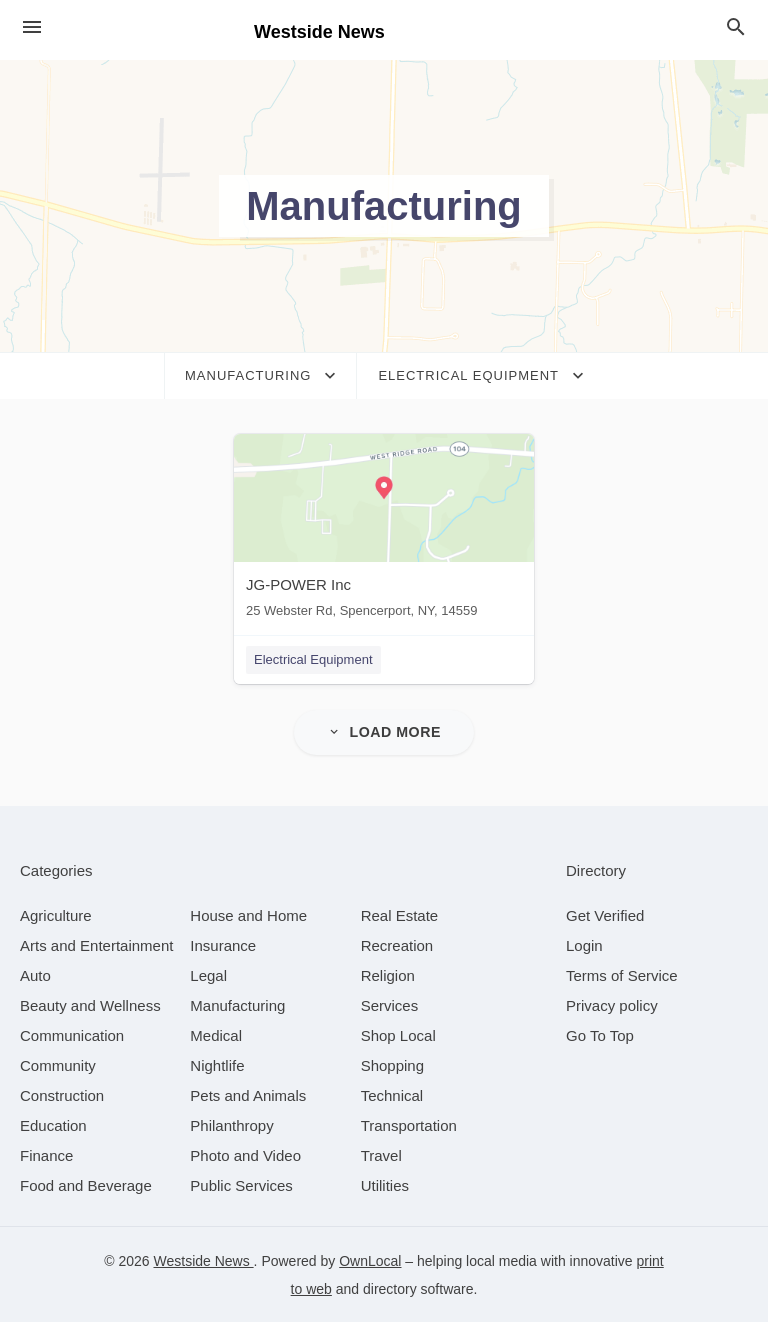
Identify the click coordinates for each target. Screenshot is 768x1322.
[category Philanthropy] (231, 1124)
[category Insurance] (223, 944)
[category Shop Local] (398, 1034)
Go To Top (600, 1034)
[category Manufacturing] (237, 1004)
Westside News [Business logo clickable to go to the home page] (319, 32)
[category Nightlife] (217, 1064)
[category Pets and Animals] (248, 1094)
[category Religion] (388, 974)
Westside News (204, 1260)
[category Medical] (216, 1034)
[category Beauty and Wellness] (90, 1004)
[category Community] (58, 1064)
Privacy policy (612, 1004)
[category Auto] (35, 974)
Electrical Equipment (313, 659)
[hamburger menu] (32, 27)
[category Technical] (392, 1094)
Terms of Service (622, 974)
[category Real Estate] (400, 914)
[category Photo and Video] (245, 1154)
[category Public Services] (241, 1184)
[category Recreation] (397, 944)
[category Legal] (208, 974)
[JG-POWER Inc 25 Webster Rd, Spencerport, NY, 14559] (384, 530)
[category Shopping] (392, 1064)
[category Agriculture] (56, 914)
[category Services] (390, 1004)
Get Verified (605, 914)
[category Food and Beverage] (86, 1184)
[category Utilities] (385, 1184)
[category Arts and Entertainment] (96, 944)
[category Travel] (381, 1154)
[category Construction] (62, 1094)
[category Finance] (46, 1154)
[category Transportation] (409, 1124)
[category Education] (53, 1124)
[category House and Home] (248, 914)
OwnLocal (370, 1260)
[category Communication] (72, 1034)
